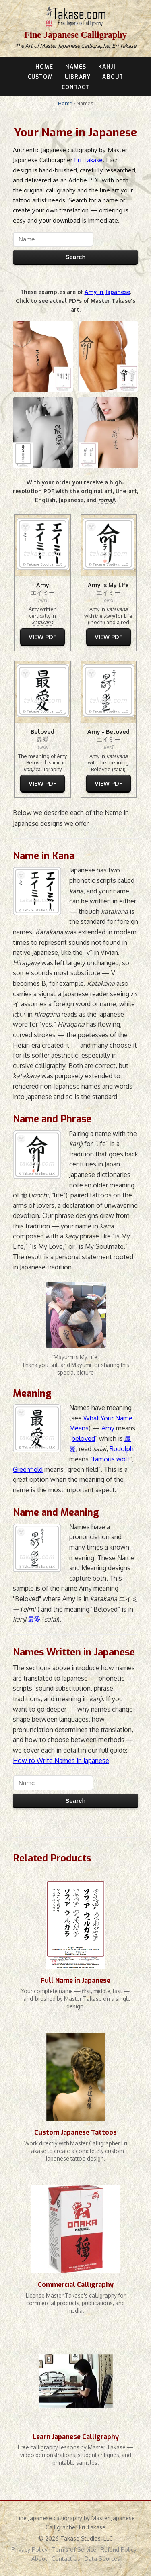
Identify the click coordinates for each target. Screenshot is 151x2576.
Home (65, 103)
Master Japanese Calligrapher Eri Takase (88, 45)
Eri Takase (88, 160)
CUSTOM (40, 76)
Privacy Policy (30, 2549)
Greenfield (28, 1469)
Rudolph (122, 1449)
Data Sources (102, 2558)
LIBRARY (78, 76)
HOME (44, 66)
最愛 (34, 1619)
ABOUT (112, 76)
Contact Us (66, 2558)
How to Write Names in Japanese (61, 1761)
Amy (107, 1428)
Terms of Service (74, 2549)
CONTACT (76, 87)
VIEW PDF (42, 637)
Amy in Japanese (107, 291)
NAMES (75, 66)
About (39, 2558)
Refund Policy (119, 2549)
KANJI (107, 66)
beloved (83, 1438)
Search (75, 256)
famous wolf (111, 1459)
